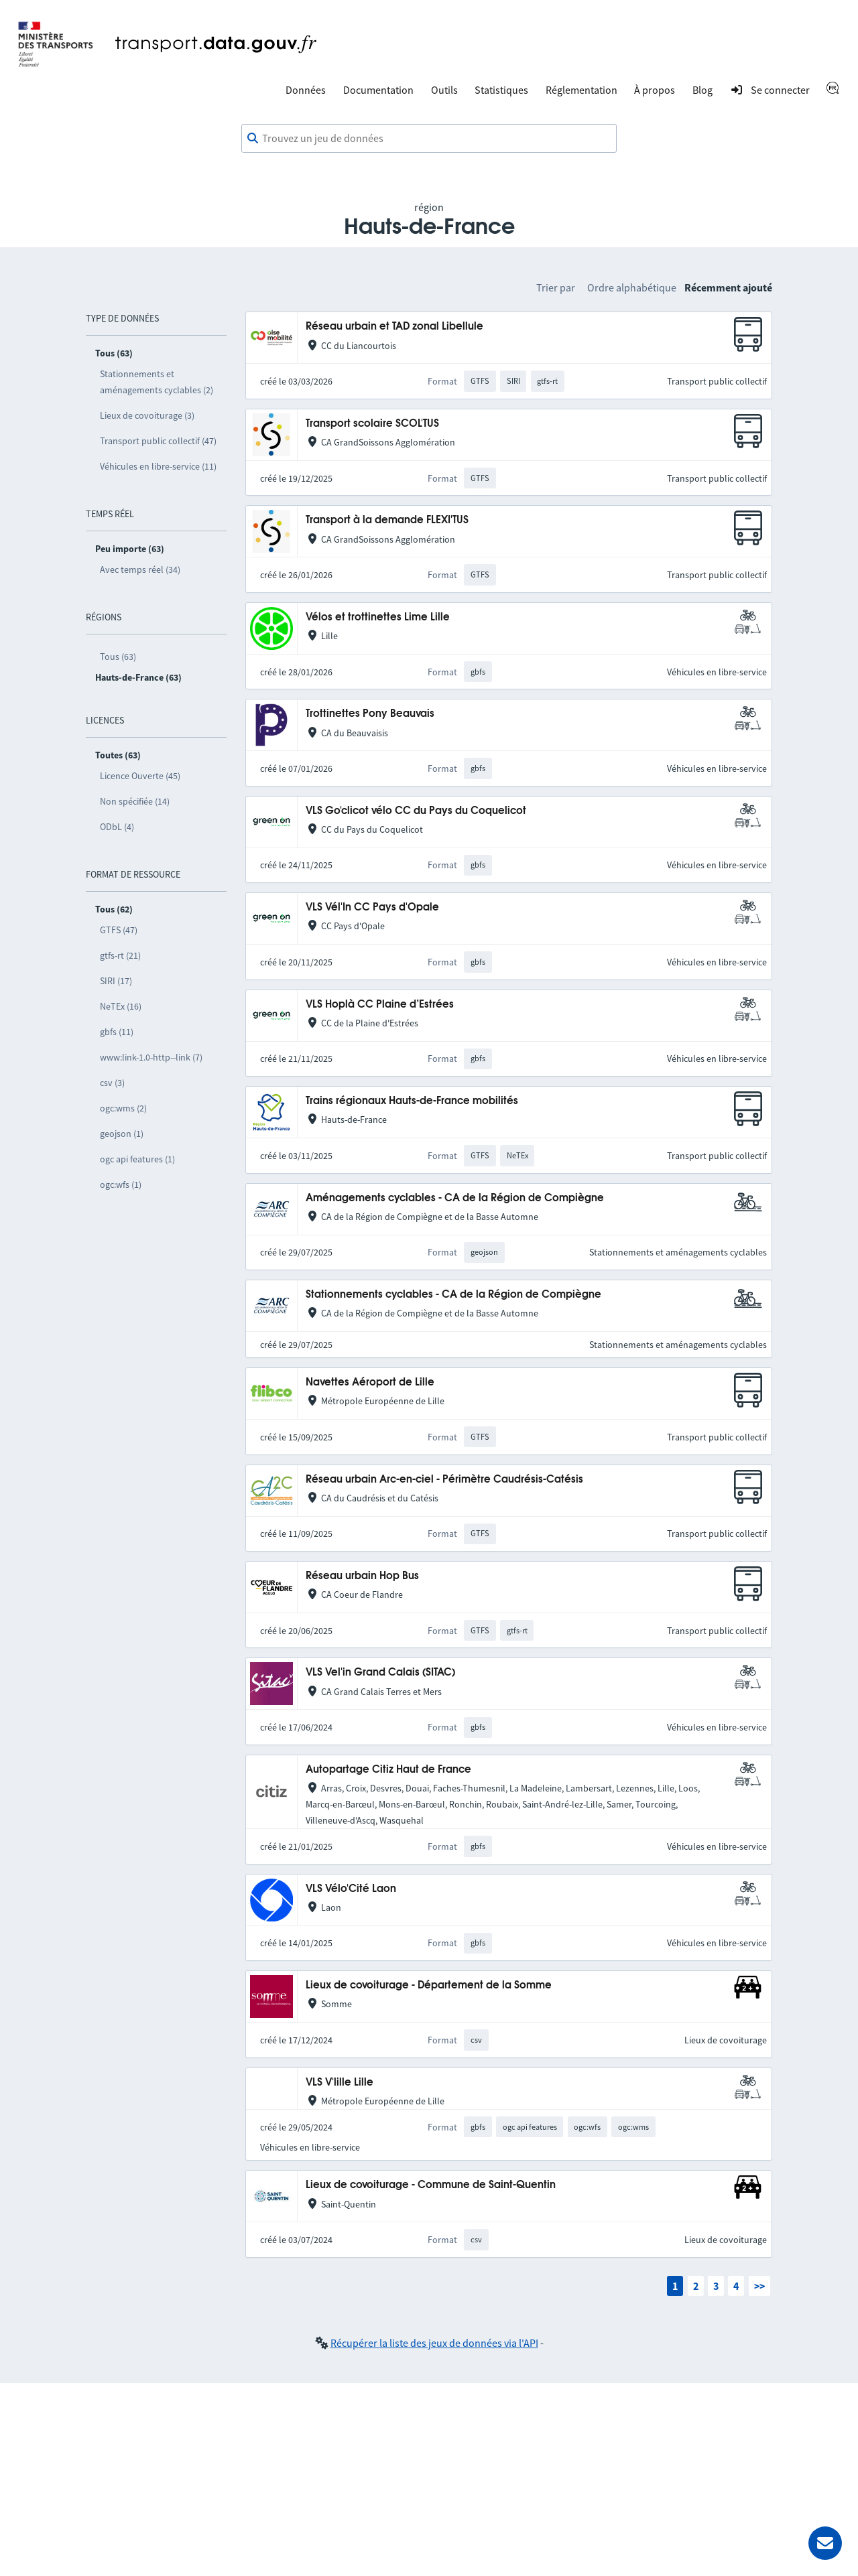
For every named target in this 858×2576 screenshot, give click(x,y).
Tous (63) (118, 657)
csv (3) (112, 1083)
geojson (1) (121, 1134)
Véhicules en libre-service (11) (158, 466)
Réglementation (581, 89)
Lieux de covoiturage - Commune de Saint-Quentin (431, 2185)
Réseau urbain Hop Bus (362, 1576)
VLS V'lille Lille (339, 2083)
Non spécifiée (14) (135, 801)
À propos (654, 89)
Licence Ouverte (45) (140, 776)
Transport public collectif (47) (158, 441)
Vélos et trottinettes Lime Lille (378, 617)
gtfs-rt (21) (120, 955)
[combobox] (429, 138)
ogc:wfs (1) (120, 1184)
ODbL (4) (117, 827)
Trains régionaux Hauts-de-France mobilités (412, 1101)
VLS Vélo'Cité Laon (351, 1889)
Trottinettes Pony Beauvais (370, 714)
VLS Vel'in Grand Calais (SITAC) (380, 1673)
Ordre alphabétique (631, 287)
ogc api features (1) (137, 1159)
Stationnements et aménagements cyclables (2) (156, 382)
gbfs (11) (116, 1032)
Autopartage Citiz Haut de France (388, 1770)
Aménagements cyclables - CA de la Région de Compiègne (455, 1198)
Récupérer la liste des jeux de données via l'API (434, 2343)
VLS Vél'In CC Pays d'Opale (372, 907)
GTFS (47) (118, 930)
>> (759, 2286)
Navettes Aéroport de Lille (370, 1382)
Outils (444, 89)
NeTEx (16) (120, 1006)
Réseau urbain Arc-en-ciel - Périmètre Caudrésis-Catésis (444, 1480)
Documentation (378, 89)
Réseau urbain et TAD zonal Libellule (394, 327)
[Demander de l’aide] (825, 2543)
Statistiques (501, 89)
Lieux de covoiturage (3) (147, 415)
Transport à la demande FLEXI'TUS (387, 520)
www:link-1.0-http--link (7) (151, 1057)
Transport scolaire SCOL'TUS (372, 424)
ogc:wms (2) (123, 1108)
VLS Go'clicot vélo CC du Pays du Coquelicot (416, 811)
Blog (702, 89)
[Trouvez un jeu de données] (429, 138)
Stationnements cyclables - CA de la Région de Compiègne (453, 1295)
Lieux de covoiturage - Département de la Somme (429, 1985)
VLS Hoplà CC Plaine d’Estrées (380, 1005)
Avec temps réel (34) (140, 569)
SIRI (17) (116, 981)
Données (306, 89)
